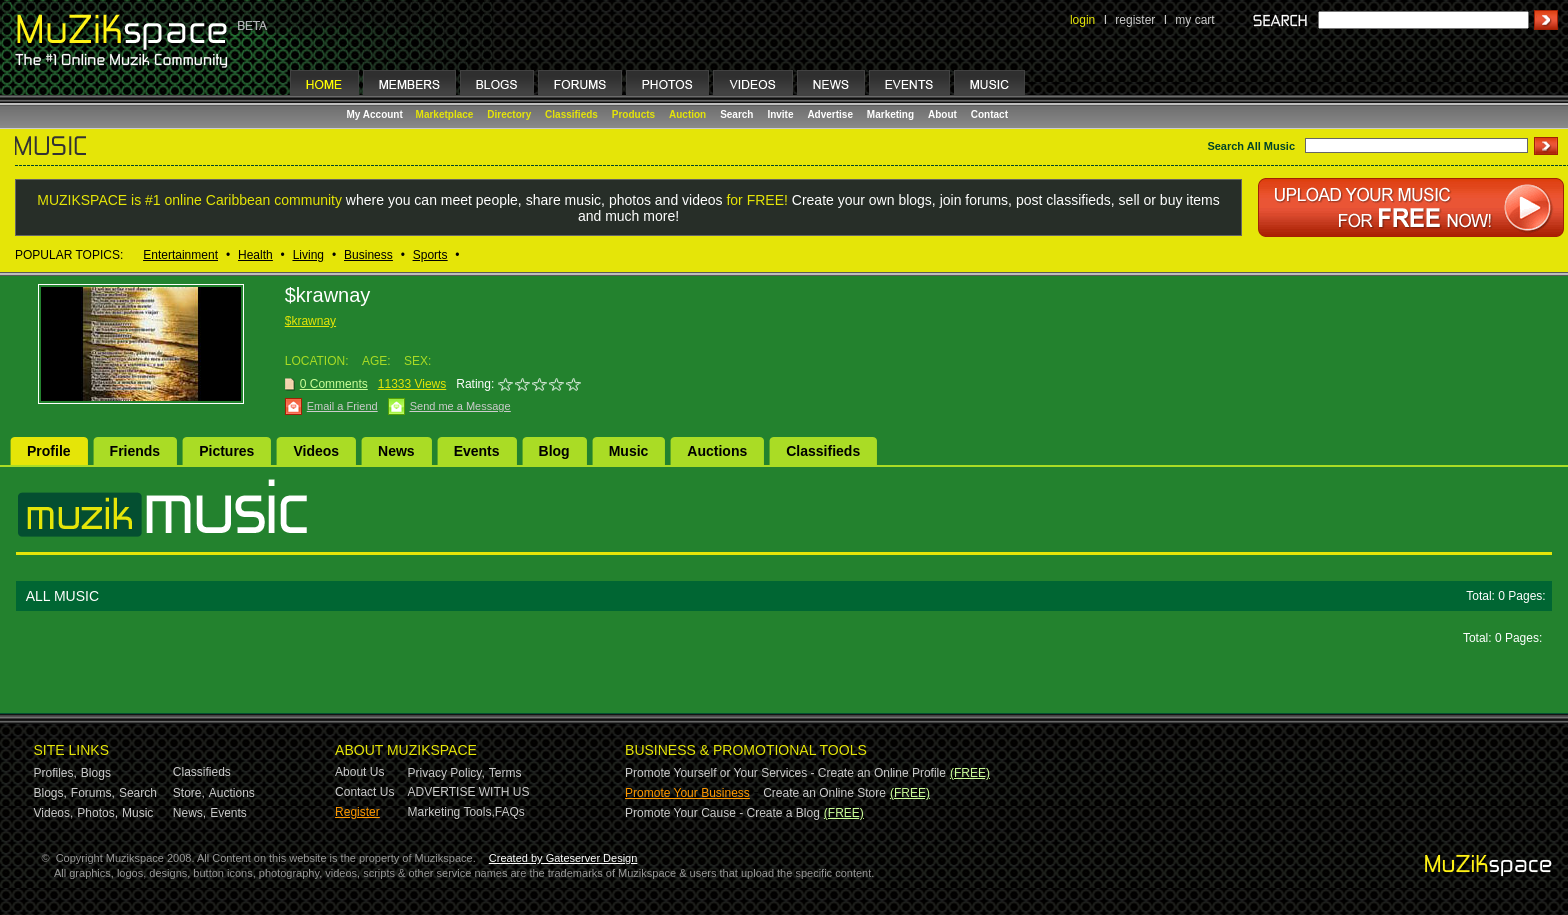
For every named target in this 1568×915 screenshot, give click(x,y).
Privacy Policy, (446, 773)
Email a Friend (342, 406)
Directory (509, 114)
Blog (554, 451)
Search (736, 114)
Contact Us (364, 792)
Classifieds (571, 114)
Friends (135, 451)
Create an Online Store (824, 793)
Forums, (93, 793)
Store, (189, 793)
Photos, (97, 813)
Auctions (717, 451)
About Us (359, 772)
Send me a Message (460, 406)
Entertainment (180, 255)
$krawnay (310, 321)
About (942, 114)
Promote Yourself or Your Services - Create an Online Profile (785, 773)
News (396, 451)
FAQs (510, 812)
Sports (430, 255)
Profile (49, 451)
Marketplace (445, 114)
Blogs (96, 773)
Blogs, (50, 793)
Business (368, 255)
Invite (780, 114)
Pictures (226, 451)
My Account (376, 114)
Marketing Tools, (451, 812)
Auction (687, 114)
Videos (316, 451)
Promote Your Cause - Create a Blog (722, 813)
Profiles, (55, 773)
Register (357, 812)
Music (629, 451)
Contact (989, 114)
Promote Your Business (687, 793)
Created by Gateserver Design (563, 858)
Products (633, 114)
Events (477, 451)
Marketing (890, 114)
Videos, (54, 813)
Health (255, 255)
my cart (1194, 20)
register (1135, 20)
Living (308, 255)
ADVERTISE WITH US (469, 792)
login (1082, 20)
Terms (505, 773)
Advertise (830, 114)
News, (189, 813)
